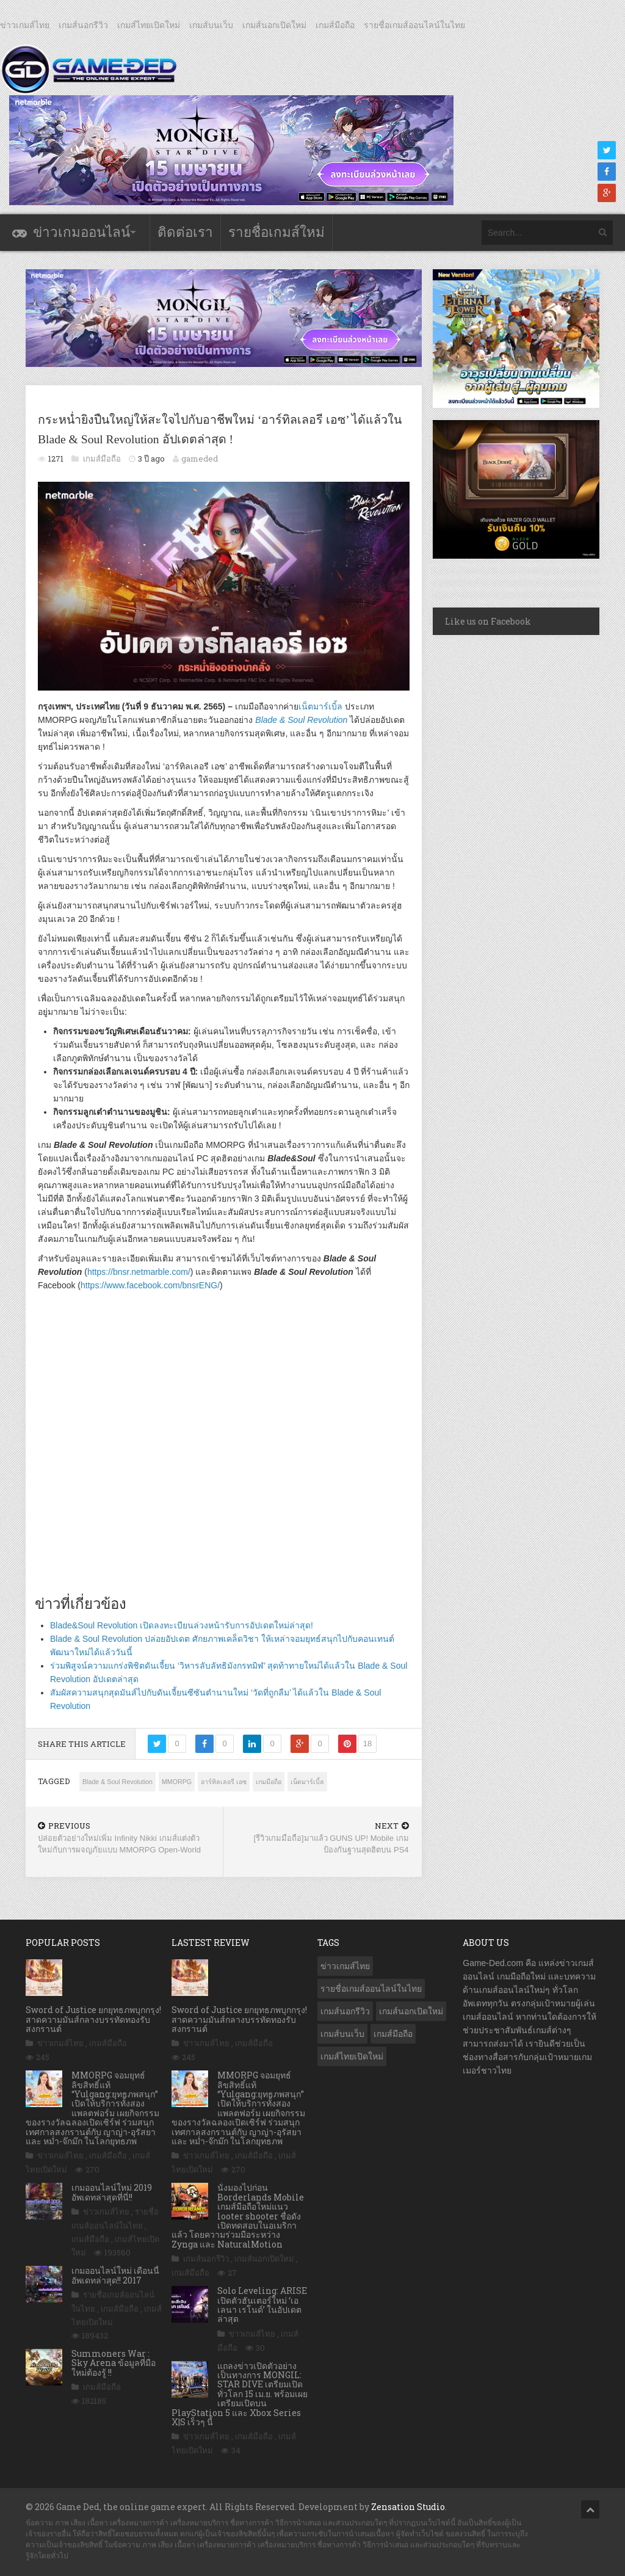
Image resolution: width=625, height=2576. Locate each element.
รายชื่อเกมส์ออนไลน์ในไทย (414, 25)
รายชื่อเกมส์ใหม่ (276, 232)
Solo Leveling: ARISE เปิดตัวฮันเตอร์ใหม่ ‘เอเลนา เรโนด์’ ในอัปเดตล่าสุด (262, 2304)
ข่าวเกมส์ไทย (24, 25)
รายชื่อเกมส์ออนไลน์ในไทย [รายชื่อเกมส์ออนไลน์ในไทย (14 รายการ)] (371, 1989)
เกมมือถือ (268, 1781)
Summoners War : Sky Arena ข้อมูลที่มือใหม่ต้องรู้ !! (113, 2363)
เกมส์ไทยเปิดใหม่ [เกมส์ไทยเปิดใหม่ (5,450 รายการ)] (351, 2056)
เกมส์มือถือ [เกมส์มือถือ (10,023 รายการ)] (393, 2034)
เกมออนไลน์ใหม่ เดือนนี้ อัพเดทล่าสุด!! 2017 (115, 2275)
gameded (199, 458)
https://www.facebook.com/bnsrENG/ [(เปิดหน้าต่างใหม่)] (150, 1285)
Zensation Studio (408, 2507)
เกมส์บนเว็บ (211, 25)
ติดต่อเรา (185, 232)
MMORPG (177, 1781)
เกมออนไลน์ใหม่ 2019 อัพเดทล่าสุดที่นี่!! (111, 2192)
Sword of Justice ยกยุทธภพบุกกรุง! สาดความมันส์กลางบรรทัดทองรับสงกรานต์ (93, 2019)
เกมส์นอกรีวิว (83, 25)
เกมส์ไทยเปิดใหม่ (148, 25)
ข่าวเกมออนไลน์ (81, 232)
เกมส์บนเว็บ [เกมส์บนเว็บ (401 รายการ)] (342, 2034)
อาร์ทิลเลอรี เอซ (224, 1781)
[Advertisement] (224, 1452)
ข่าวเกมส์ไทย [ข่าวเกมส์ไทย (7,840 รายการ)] (345, 1966)
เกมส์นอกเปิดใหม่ (274, 25)
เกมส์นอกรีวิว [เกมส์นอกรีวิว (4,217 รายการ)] (345, 2011)
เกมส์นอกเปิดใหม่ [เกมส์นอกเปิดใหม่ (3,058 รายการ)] (411, 2011)
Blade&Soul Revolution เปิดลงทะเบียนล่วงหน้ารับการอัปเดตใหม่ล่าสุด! (181, 1625)
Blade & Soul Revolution (117, 1781)
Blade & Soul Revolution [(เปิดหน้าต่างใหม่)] (301, 720)
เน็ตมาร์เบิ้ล (307, 1781)
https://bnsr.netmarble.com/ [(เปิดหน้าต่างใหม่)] (138, 1272)
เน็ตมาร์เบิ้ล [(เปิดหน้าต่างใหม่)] (320, 706)
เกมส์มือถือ (335, 25)
